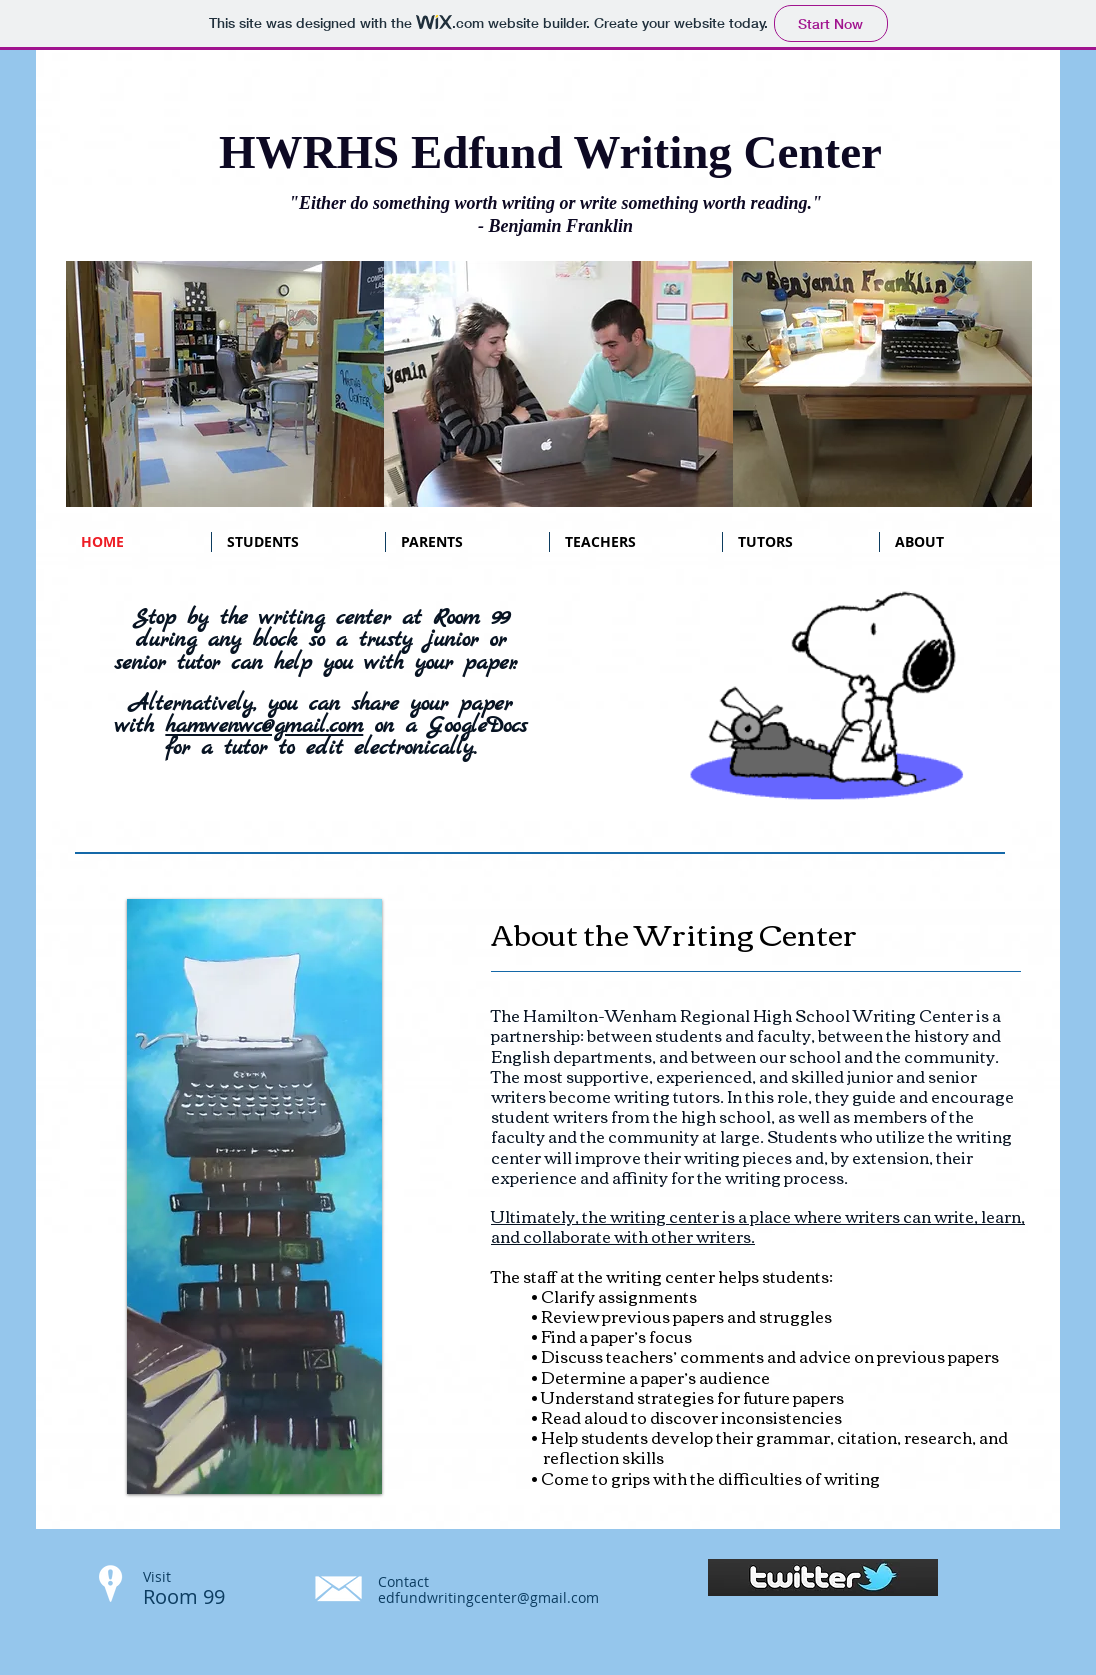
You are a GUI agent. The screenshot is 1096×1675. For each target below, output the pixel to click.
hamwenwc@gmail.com (264, 726)
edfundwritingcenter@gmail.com (488, 1597)
